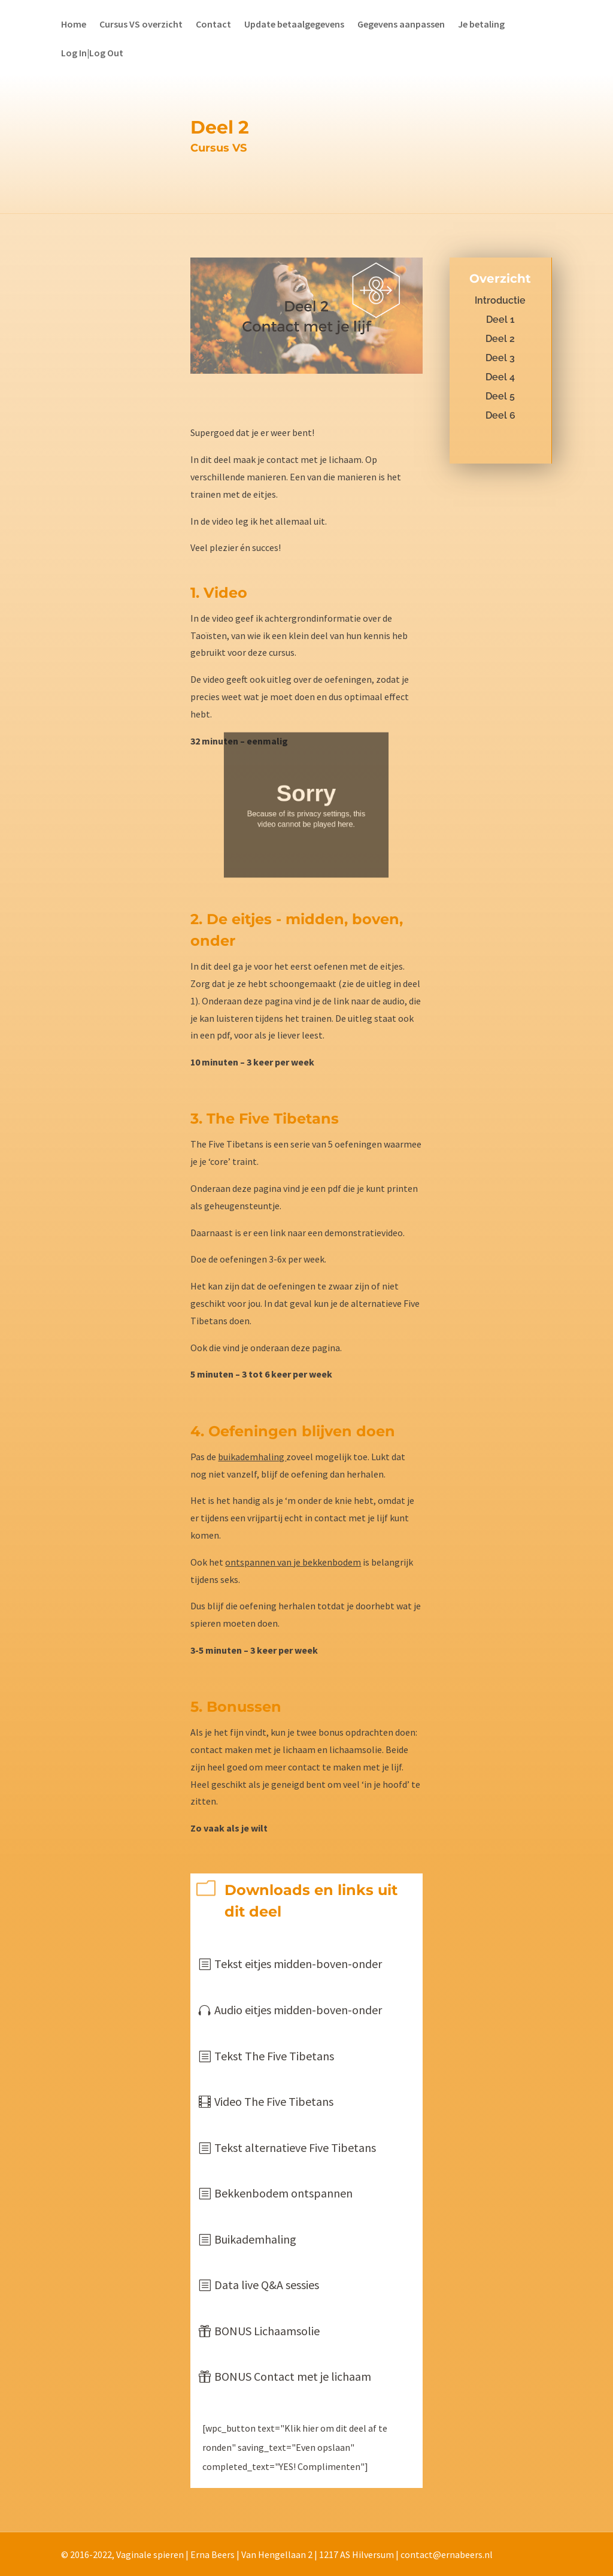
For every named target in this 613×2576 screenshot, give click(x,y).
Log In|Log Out (92, 54)
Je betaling (481, 25)
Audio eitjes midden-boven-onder (298, 2009)
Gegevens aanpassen (401, 25)
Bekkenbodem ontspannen (283, 2192)
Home (73, 25)
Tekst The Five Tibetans (274, 2055)
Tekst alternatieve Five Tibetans (295, 2147)
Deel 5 (500, 396)
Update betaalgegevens (294, 25)
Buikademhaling (255, 2239)
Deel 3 (500, 358)
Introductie (500, 300)
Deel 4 (500, 377)
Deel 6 (500, 415)
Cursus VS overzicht (141, 25)
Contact (213, 25)
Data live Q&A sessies (266, 2284)
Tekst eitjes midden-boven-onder (298, 1963)
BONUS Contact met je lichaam (292, 2376)
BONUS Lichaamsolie (267, 2330)
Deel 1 (500, 319)
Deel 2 (500, 338)
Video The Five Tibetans (273, 2101)
